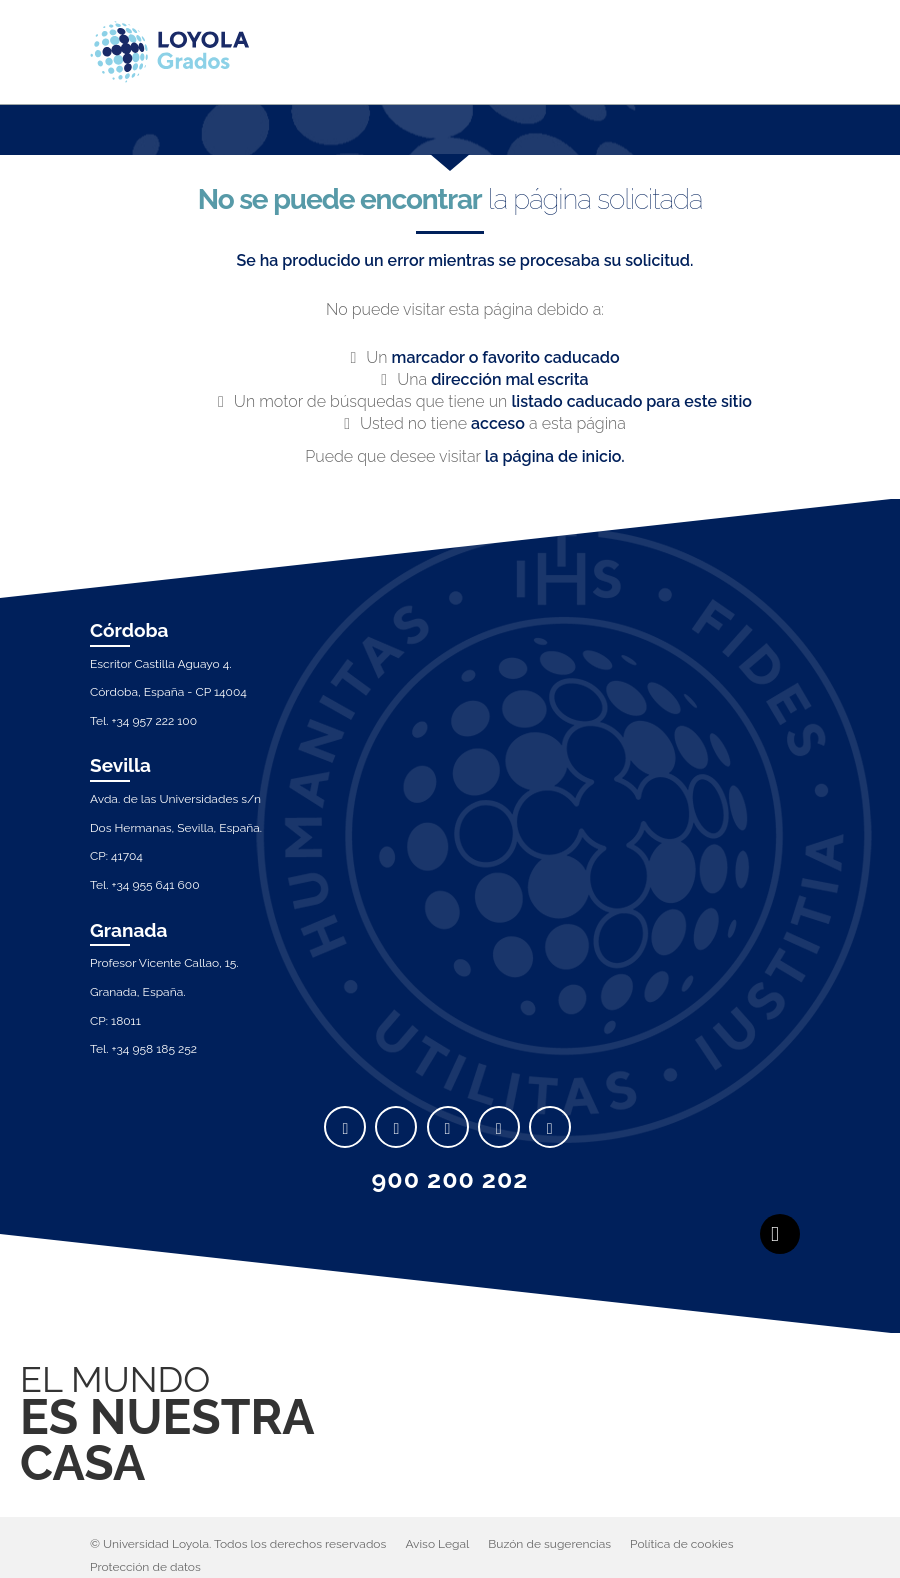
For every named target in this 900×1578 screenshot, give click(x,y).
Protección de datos (145, 1567)
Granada (129, 930)
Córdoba (129, 630)
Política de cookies (681, 1544)
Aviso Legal (437, 1544)
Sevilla (120, 765)
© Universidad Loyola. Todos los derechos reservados (238, 1544)
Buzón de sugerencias (549, 1544)
